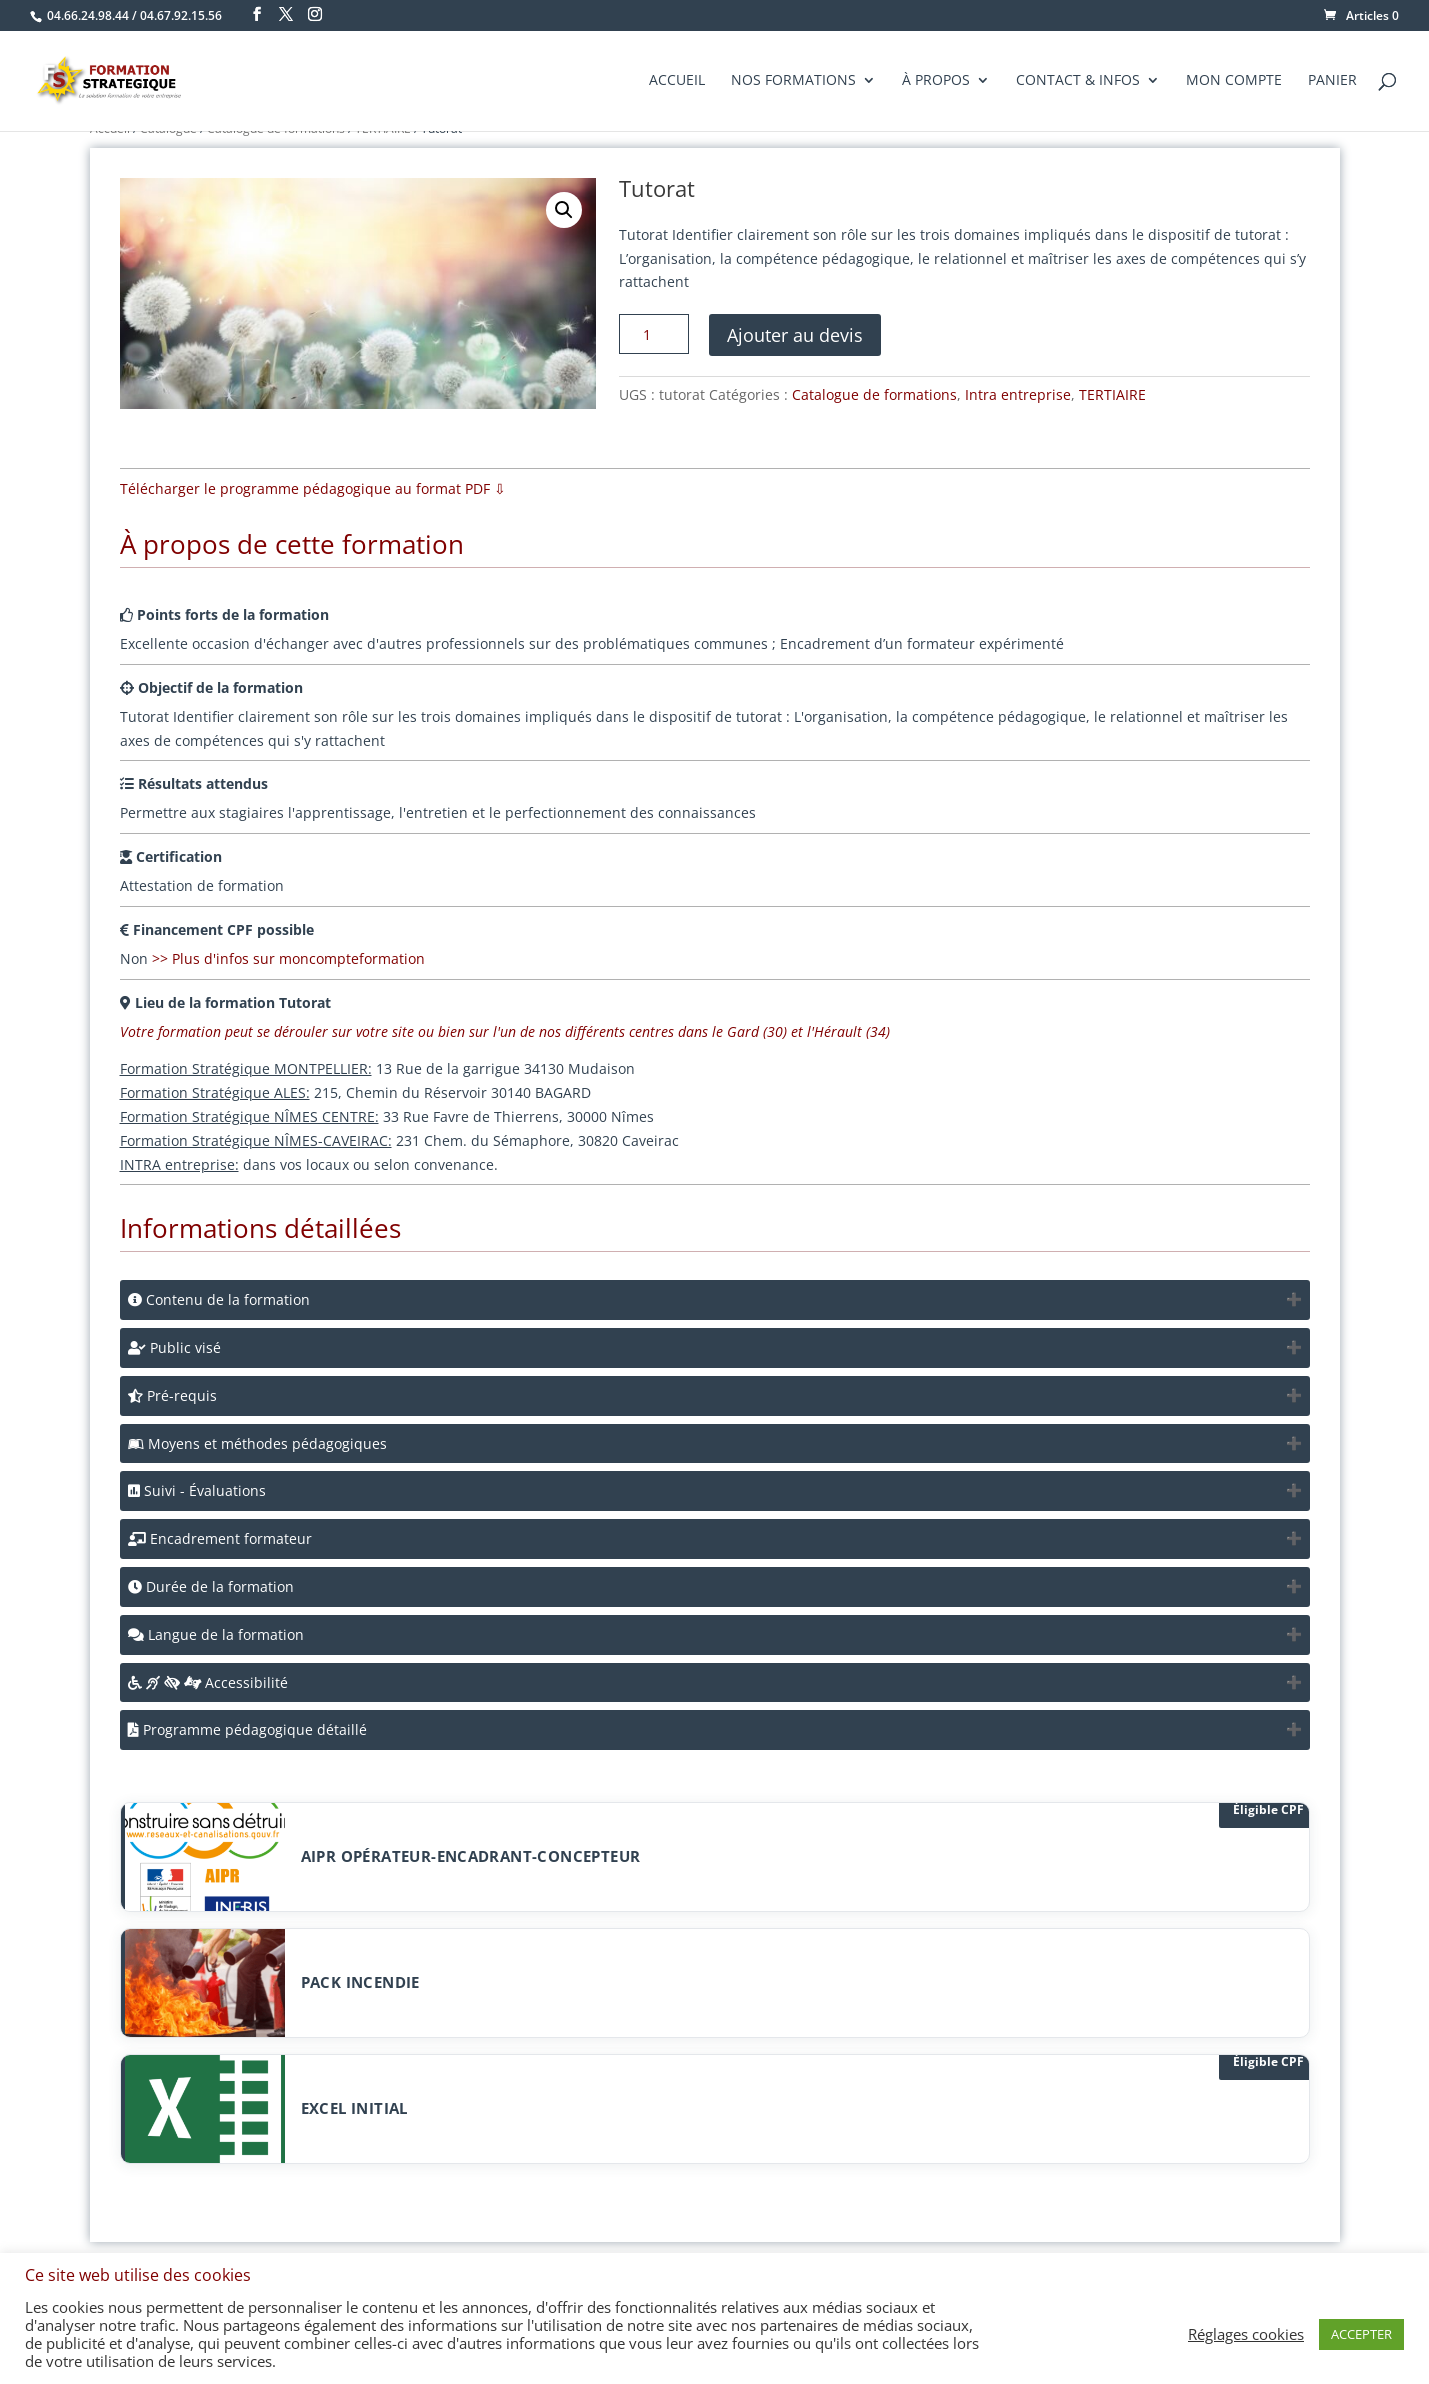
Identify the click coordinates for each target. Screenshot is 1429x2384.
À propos (936, 82)
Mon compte (1234, 82)
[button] (564, 210)
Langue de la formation (216, 1634)
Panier (1332, 82)
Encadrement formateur (220, 1538)
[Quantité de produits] (654, 334)
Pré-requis (172, 1395)
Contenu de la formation (219, 1299)
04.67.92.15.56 (181, 15)
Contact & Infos (1078, 82)
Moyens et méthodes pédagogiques (257, 1443)
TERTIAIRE (1112, 394)
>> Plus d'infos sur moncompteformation (288, 958)
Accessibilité (208, 1682)
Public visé (174, 1347)
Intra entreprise (1018, 394)
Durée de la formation (211, 1586)
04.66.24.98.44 (88, 15)
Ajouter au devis (795, 335)
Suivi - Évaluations (197, 1490)
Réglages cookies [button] (1246, 2334)
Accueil (677, 82)
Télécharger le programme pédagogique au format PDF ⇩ (313, 488)
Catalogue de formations (874, 394)
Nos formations (793, 82)
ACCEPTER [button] (1361, 2334)
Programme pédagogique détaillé (247, 1729)
